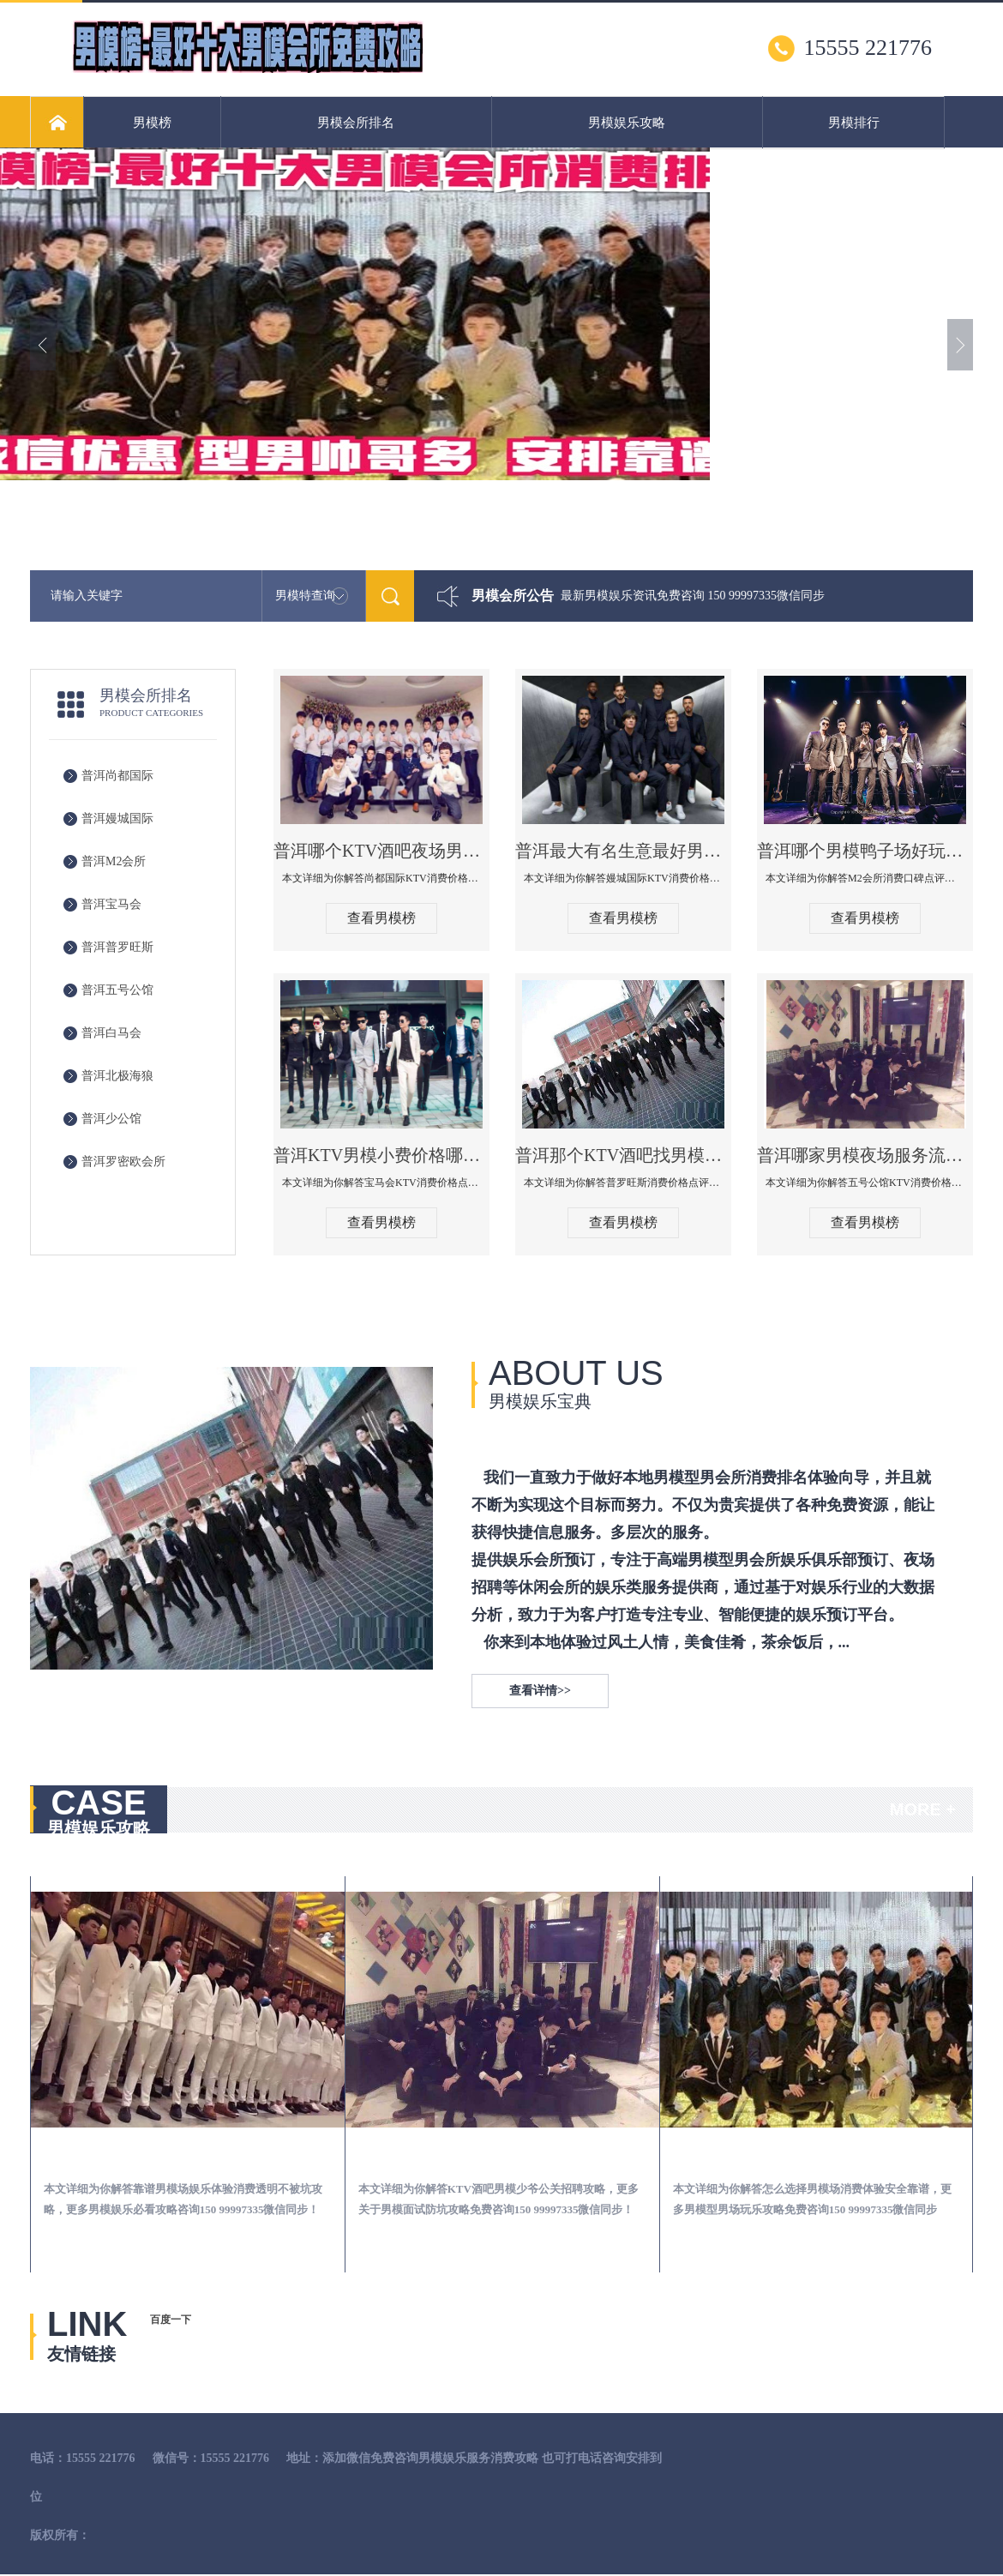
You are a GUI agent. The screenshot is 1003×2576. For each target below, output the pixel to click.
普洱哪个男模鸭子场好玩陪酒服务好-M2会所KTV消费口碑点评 (865, 850)
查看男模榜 (381, 918)
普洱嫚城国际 (117, 818)
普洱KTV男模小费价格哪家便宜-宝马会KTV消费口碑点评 (381, 1155)
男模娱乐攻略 (626, 122)
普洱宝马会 (111, 904)
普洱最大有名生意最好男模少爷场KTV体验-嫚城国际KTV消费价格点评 (623, 850)
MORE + (923, 1809)
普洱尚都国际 (117, 775)
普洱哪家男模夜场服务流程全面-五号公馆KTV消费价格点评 (865, 1155)
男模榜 (152, 122)
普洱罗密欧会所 (123, 1161)
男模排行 (854, 122)
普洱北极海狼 (117, 1075)
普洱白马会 (111, 1032)
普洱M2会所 (113, 861)
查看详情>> (540, 1690)
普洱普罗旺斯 (117, 947)
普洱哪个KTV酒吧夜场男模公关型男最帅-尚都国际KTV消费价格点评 (381, 850)
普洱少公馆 (111, 1118)
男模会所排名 (355, 122)
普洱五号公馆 (117, 990)
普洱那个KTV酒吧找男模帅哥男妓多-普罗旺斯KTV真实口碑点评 (623, 1155)
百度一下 (170, 2320)
